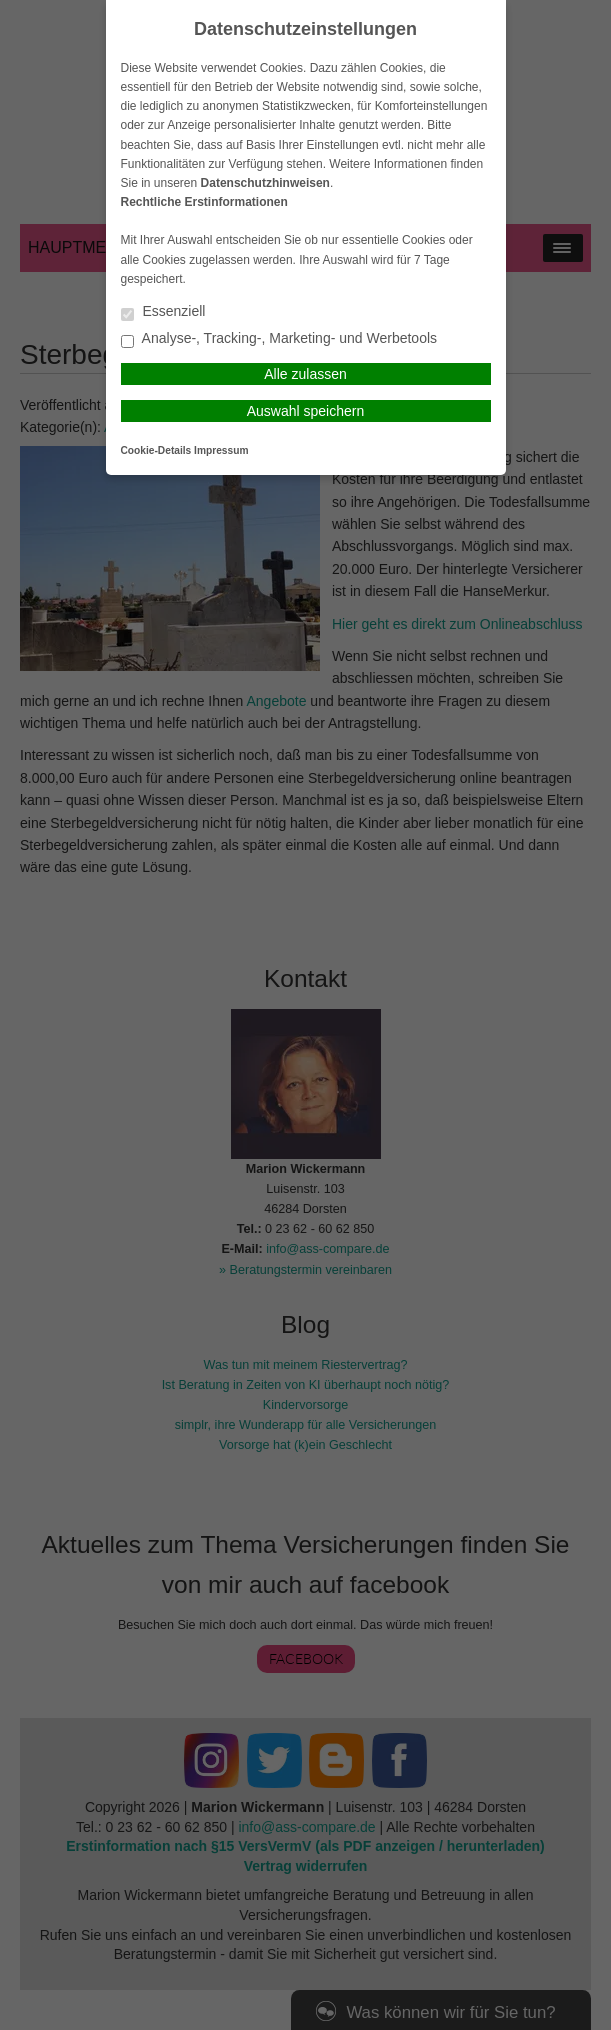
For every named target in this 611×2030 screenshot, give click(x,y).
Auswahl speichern (306, 411)
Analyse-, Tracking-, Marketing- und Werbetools (279, 339)
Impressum (221, 450)
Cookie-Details (156, 450)
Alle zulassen (305, 374)
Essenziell (163, 312)
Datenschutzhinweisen (265, 183)
